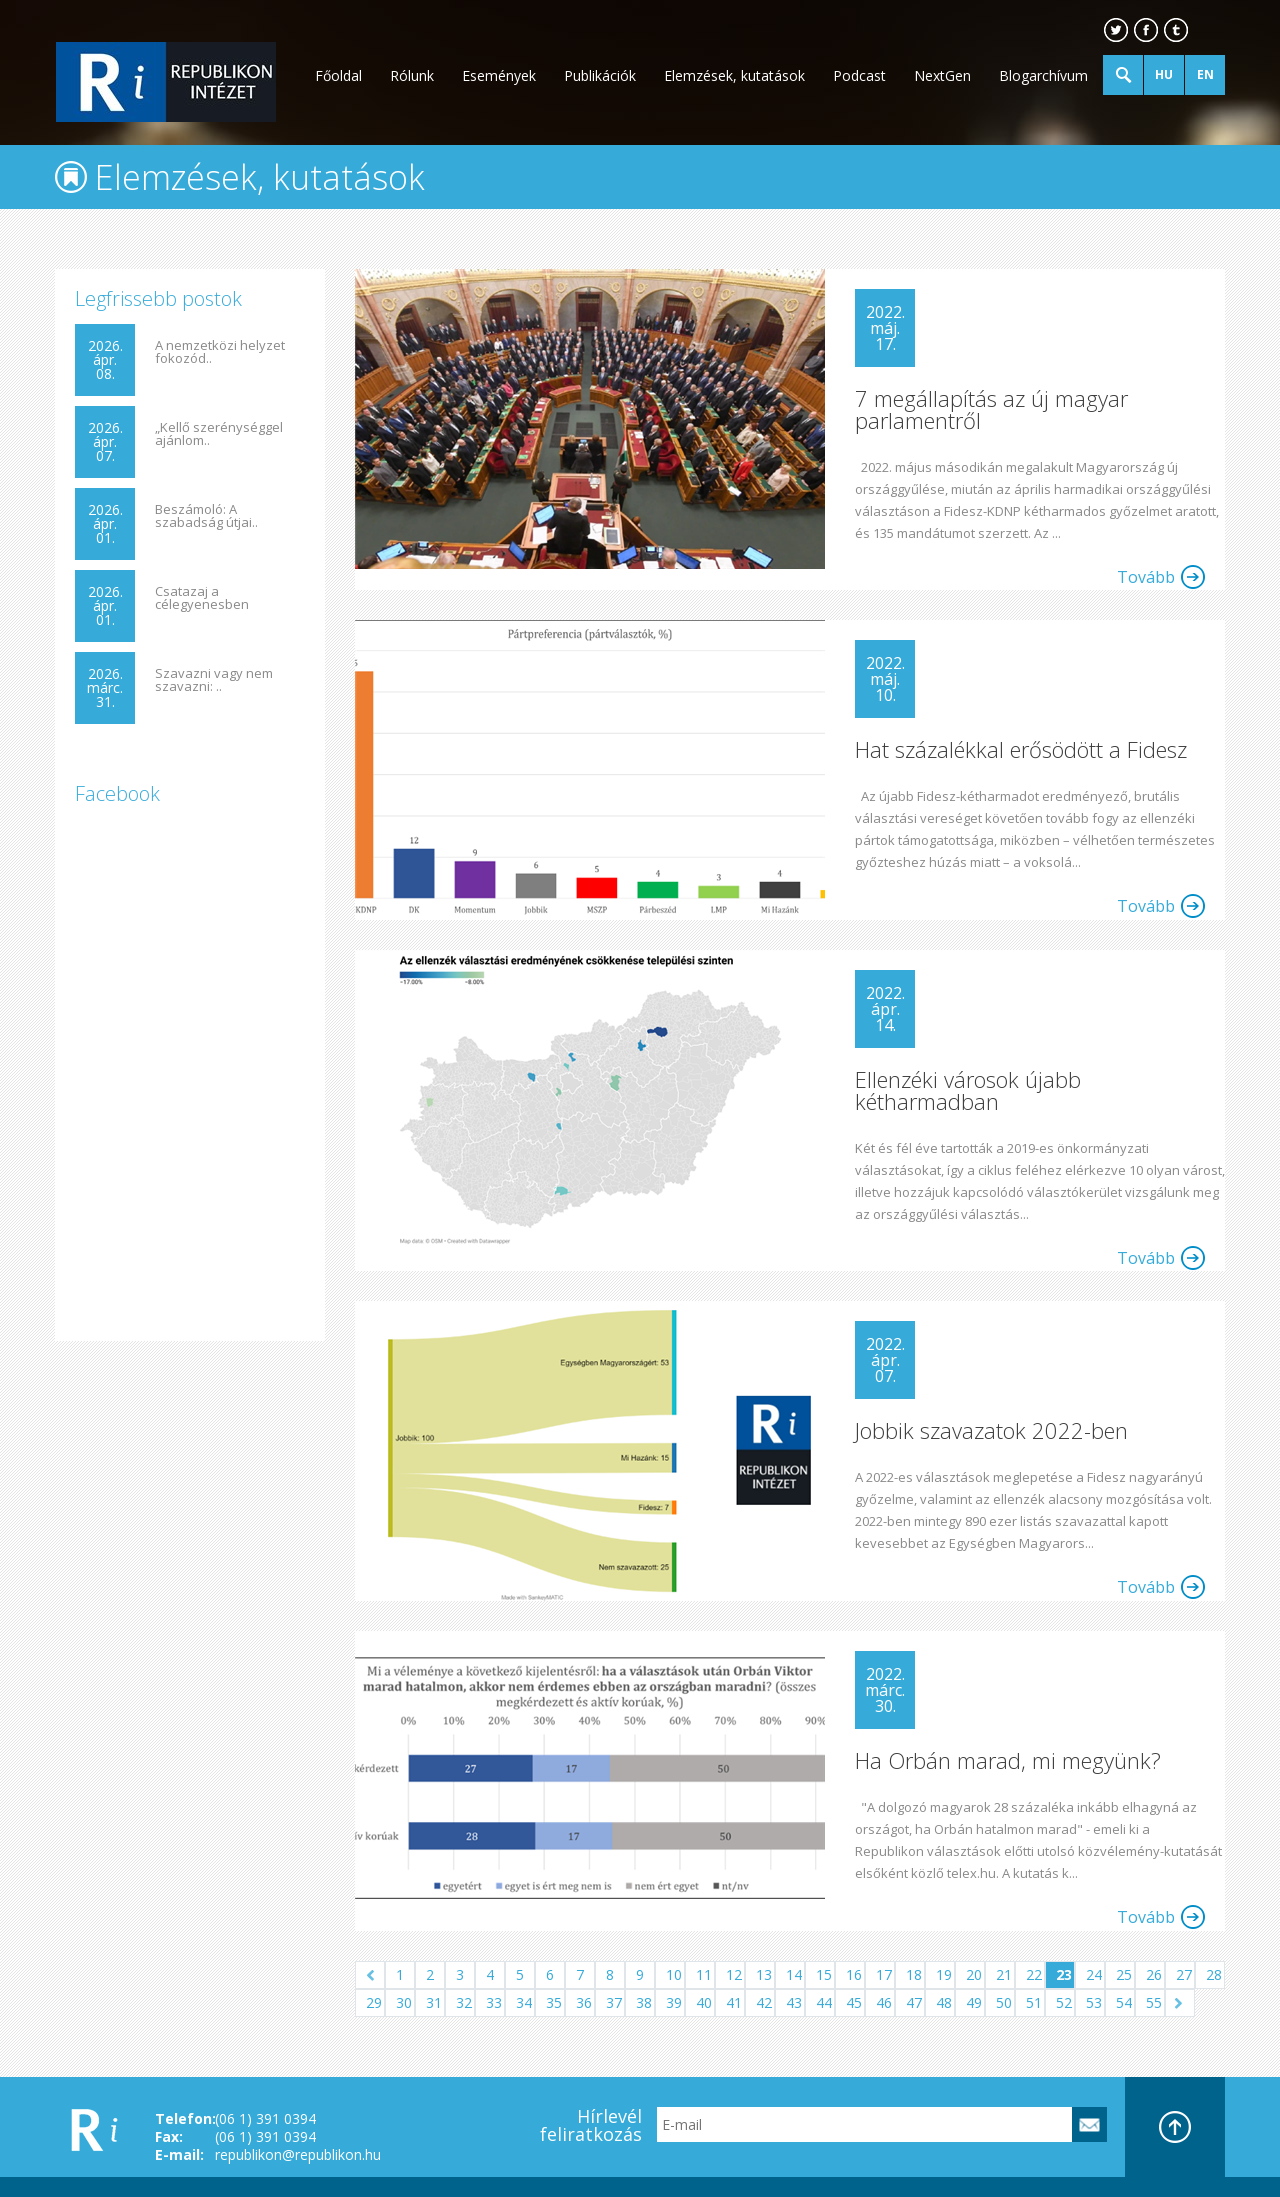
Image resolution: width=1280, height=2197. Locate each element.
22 (1034, 1974)
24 (1094, 1974)
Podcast (859, 75)
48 (944, 2002)
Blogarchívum (1043, 75)
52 (1064, 2002)
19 (944, 1974)
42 (764, 2002)
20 (974, 1974)
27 (1184, 1974)
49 (974, 2002)
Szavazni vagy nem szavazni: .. (214, 680)
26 (1154, 1974)
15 (824, 1974)
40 (704, 2002)
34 (524, 2002)
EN (1205, 74)
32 (464, 2002)
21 (1004, 1974)
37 (614, 2002)
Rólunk (412, 75)
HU (1164, 74)
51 (1034, 2002)
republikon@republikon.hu (298, 2154)
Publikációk (600, 75)
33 (494, 2002)
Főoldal (338, 75)
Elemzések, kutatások (734, 75)
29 (374, 2002)
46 (884, 2002)
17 (884, 1974)
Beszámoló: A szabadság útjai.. (206, 516)
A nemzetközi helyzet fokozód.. (220, 352)
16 (854, 1974)
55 (1154, 2002)
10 (674, 1974)
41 (734, 2002)
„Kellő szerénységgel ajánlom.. (219, 434)
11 (704, 1974)
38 (644, 2002)
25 (1124, 1974)
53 (1094, 2002)
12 (734, 1974)
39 (674, 2002)
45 (854, 2002)
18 (914, 1974)
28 (1214, 1974)
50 (1004, 2002)
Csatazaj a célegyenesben (202, 598)
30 (404, 2002)
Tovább (1146, 577)
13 (764, 1974)
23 (1064, 1974)
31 (434, 2002)
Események (499, 75)
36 (584, 2002)
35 (554, 2002)
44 (824, 2002)
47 (914, 2002)
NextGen (942, 75)
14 (794, 1974)
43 (794, 2002)
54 (1124, 2002)
